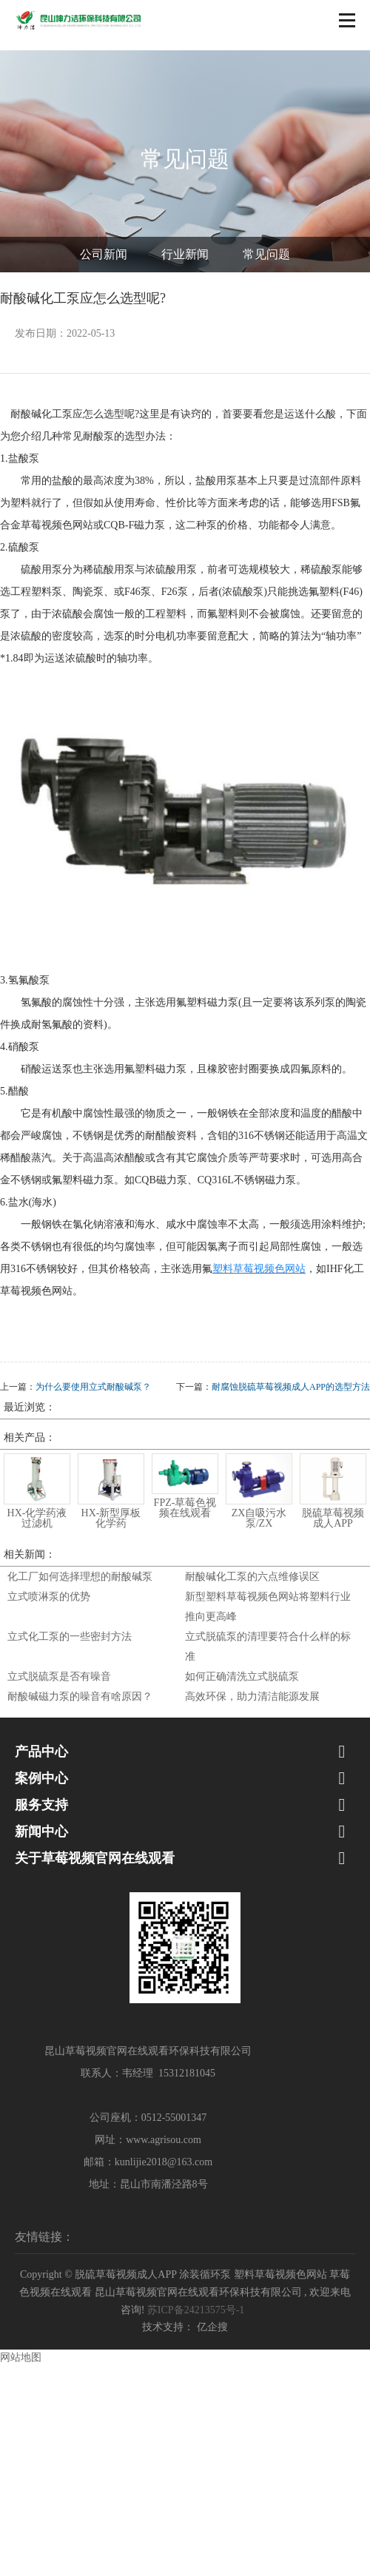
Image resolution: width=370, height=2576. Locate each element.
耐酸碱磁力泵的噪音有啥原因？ (79, 1696)
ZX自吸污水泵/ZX (259, 1518)
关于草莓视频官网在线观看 (95, 1858)
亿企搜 (212, 2327)
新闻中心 (41, 1831)
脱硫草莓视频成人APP (333, 1518)
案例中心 (41, 1778)
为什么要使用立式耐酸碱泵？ (93, 1387)
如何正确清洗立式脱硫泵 (242, 1676)
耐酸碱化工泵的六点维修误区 (252, 1576)
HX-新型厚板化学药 (111, 1518)
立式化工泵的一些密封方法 (69, 1636)
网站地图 (20, 2357)
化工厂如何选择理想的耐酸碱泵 (79, 1576)
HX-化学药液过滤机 (37, 1518)
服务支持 (41, 1805)
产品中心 (41, 1751)
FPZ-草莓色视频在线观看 (185, 1508)
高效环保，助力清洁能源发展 (252, 1696)
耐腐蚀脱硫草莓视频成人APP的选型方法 (291, 1387)
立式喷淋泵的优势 (48, 1596)
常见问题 (266, 254)
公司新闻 (103, 254)
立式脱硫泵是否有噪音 (59, 1676)
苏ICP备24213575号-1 (195, 2310)
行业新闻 (185, 254)
